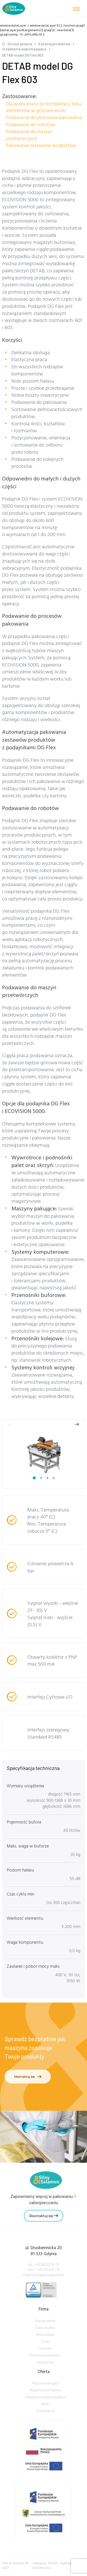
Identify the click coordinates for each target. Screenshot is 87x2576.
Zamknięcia (45, 2416)
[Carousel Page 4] (54, 1478)
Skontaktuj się (28, 2078)
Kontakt (45, 2355)
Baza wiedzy (45, 2341)
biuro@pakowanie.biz (47, 2281)
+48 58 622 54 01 (46, 2271)
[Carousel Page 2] (41, 1478)
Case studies (45, 2334)
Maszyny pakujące (45, 2388)
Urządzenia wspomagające (24, 49)
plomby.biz (45, 2368)
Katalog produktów (55, 44)
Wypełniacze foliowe (45, 2395)
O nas (45, 2348)
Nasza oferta (45, 2327)
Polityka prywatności (45, 2362)
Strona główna (19, 44)
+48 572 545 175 (48, 2276)
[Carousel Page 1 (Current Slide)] (34, 1477)
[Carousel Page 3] (47, 1478)
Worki (45, 2409)
